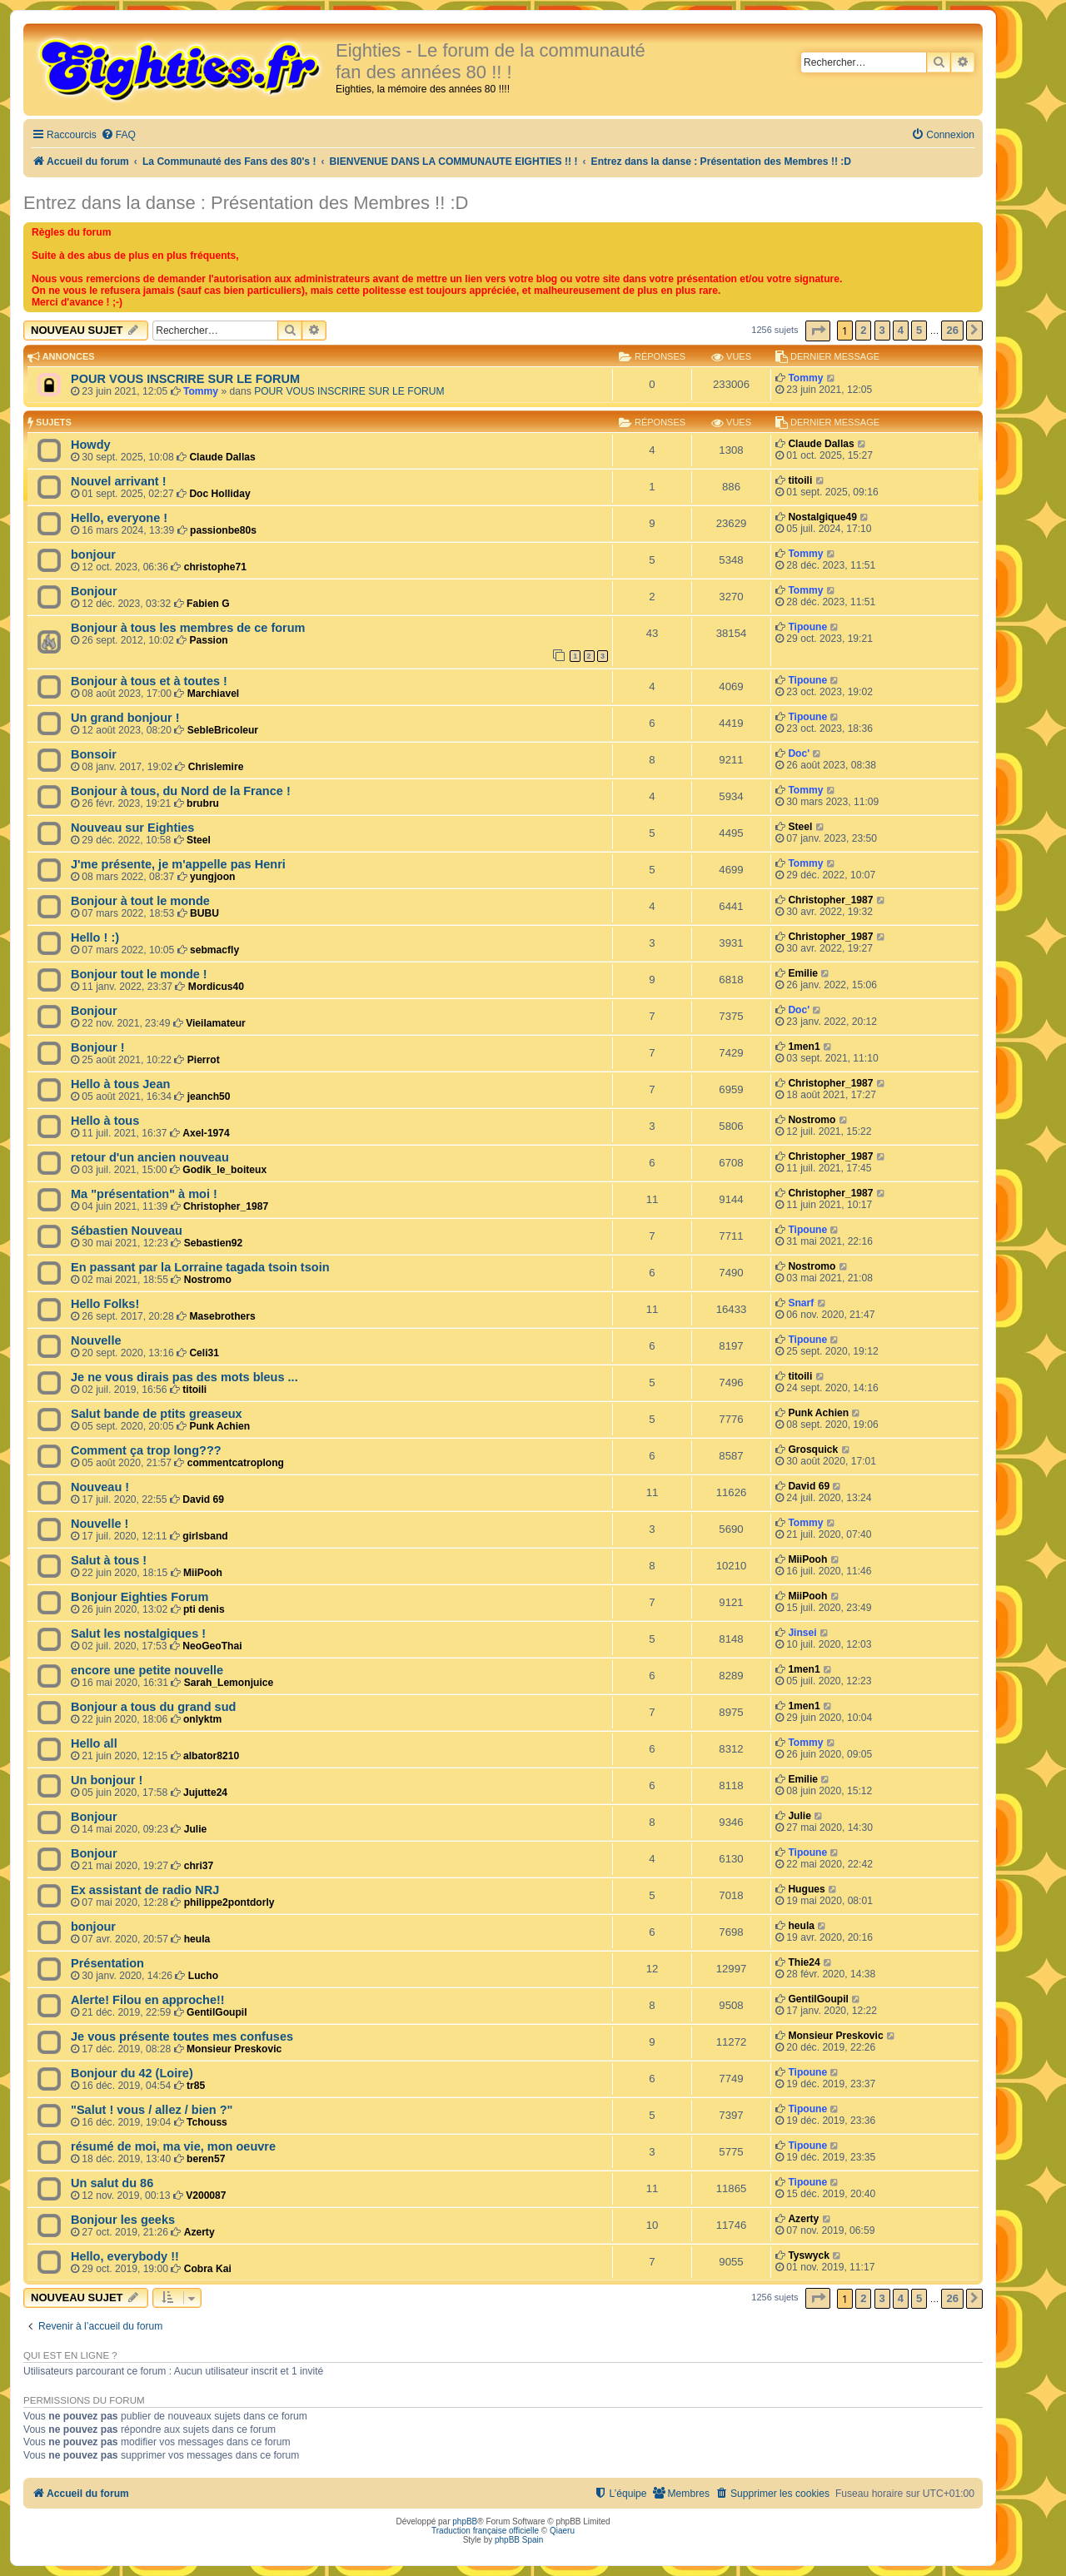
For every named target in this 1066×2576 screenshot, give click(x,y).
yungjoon (212, 877)
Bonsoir (94, 754)
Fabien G (208, 603)
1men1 (803, 1046)
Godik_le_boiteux (224, 1170)
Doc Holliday (219, 494)
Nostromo (811, 1120)
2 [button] (863, 330)
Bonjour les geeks (123, 2219)
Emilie (803, 973)
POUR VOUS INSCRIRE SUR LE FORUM (185, 378)
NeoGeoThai (212, 1646)
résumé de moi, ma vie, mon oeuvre (173, 2146)
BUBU (204, 913)
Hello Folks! (105, 1303)
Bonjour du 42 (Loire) (132, 2073)
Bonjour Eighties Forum (139, 1597)
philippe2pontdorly (229, 1902)
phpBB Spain (519, 2539)
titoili (800, 480)
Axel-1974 (205, 1133)
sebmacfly (214, 950)
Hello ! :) (95, 937)
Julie (195, 1829)
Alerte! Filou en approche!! (148, 2000)
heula (197, 1939)
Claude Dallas (222, 457)
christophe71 (215, 567)
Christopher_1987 (830, 900)
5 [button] (919, 330)
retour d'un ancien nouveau (150, 1157)
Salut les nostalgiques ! (138, 1633)
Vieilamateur (216, 1023)
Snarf (801, 1303)
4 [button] (901, 330)
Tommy (200, 391)
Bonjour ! (98, 1047)
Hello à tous (105, 1120)
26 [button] (952, 330)
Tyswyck (808, 2255)
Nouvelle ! (99, 1523)
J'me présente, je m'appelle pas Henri (178, 864)
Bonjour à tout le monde (140, 901)
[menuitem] (118, 135)
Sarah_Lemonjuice (229, 1682)
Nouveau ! (100, 1487)
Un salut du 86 (112, 2183)
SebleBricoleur (222, 730)
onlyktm (202, 1719)
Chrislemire (216, 767)
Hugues (806, 1889)
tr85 (196, 2085)
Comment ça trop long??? (146, 1450)
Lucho (203, 1976)
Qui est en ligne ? (70, 2355)
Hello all (94, 1743)
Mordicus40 (216, 986)
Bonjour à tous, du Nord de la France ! (181, 791)
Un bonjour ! (106, 1780)
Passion (208, 640)
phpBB (464, 2521)
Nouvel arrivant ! (119, 481)
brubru (203, 803)
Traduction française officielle (485, 2530)
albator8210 (211, 1756)
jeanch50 (209, 1096)
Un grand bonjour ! (125, 717)
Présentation (107, 1963)
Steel (199, 840)
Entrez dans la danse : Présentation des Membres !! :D (245, 202)
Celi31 (204, 1353)
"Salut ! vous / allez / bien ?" (151, 2109)
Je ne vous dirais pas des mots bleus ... (184, 1377)
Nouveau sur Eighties (132, 827)
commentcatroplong (235, 1463)
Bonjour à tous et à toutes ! (149, 681)
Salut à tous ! (109, 1560)
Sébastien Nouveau (126, 1230)
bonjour (93, 554)
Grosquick (813, 1449)
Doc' (798, 753)
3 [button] (882, 330)
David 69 (203, 1499)
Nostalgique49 (822, 517)
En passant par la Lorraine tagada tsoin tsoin (200, 1267)
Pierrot (203, 1060)
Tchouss (207, 2122)
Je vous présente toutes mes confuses (182, 2036)
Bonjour (94, 591)
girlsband (204, 1536)
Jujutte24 (205, 1792)
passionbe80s (223, 530)
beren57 (206, 2159)
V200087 (206, 2195)
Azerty (199, 2232)
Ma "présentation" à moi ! (144, 1194)
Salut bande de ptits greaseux (156, 1413)
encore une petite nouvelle (147, 1670)
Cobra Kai (208, 2269)
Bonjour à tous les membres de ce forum (188, 627)
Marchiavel (213, 693)
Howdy (91, 444)
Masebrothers (222, 1316)
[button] (817, 331)
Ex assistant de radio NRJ (145, 1890)
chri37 (199, 1866)
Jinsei (802, 1633)
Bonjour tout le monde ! (139, 974)
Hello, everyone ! (119, 518)
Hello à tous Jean (120, 1084)
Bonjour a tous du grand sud (153, 1706)
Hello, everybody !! (125, 2256)
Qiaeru (562, 2530)
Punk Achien (219, 1426)
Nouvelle (96, 1340)
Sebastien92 (213, 1243)
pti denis (204, 1609)
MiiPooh (202, 1573)
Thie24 (803, 1962)
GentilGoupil (217, 2012)
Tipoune (807, 627)
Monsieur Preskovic (234, 2049)
